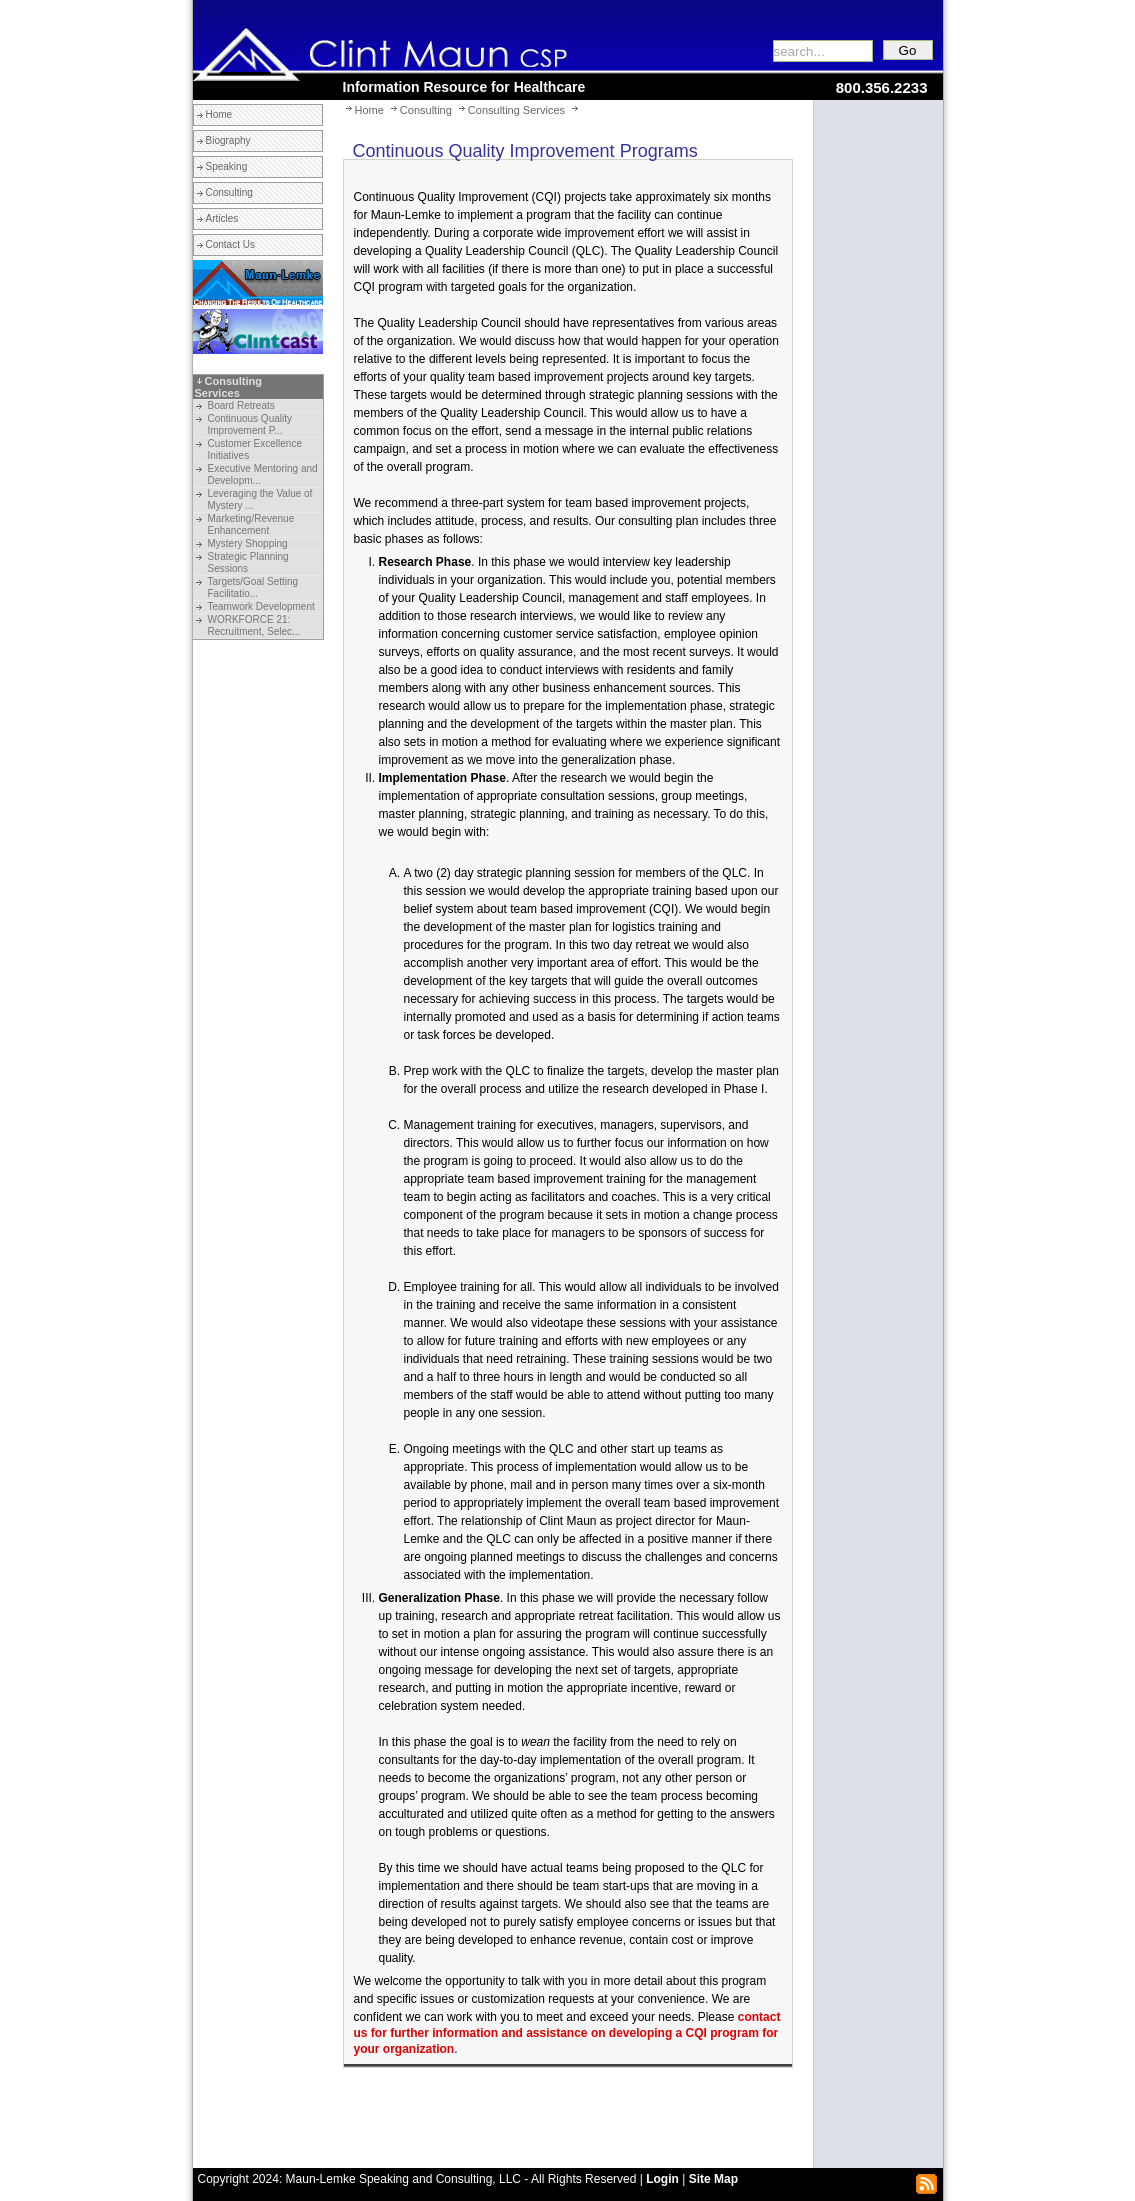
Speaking (227, 166)
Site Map (713, 2179)
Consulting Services (228, 387)
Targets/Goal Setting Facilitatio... (253, 587)
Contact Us (230, 244)
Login (662, 2179)
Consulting (229, 192)
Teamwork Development (261, 606)
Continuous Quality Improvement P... (250, 424)
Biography (228, 140)
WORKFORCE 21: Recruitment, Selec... (254, 625)
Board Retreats (241, 405)
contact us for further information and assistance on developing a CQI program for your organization (567, 2033)
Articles (222, 218)
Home (219, 114)
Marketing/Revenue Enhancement (251, 524)
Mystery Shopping (248, 543)
